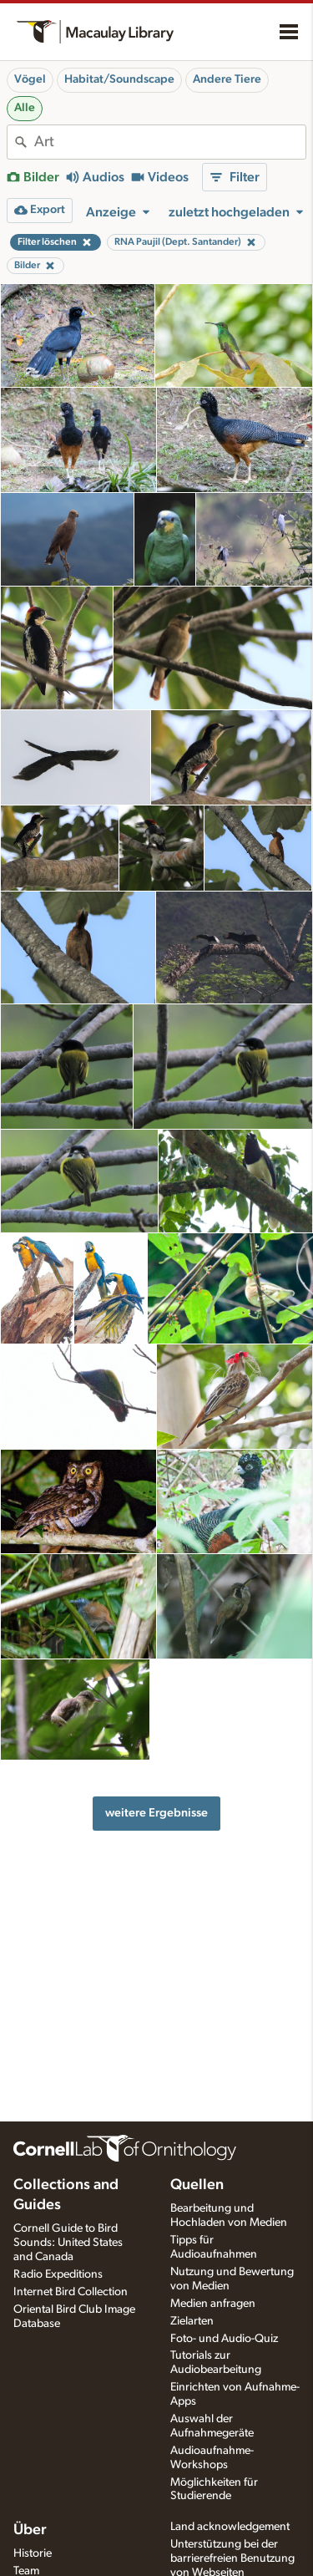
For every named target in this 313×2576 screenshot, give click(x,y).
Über (30, 2530)
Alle (24, 108)
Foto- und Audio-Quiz (224, 2339)
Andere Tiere (227, 79)
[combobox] (169, 142)
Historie (32, 2553)
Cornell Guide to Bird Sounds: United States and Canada (68, 2243)
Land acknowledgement (230, 2527)
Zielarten (192, 2321)
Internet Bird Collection (70, 2292)
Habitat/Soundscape (119, 79)
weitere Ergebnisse (156, 1812)
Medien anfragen (212, 2303)
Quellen (197, 2184)
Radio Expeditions (58, 2274)
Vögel (30, 79)
